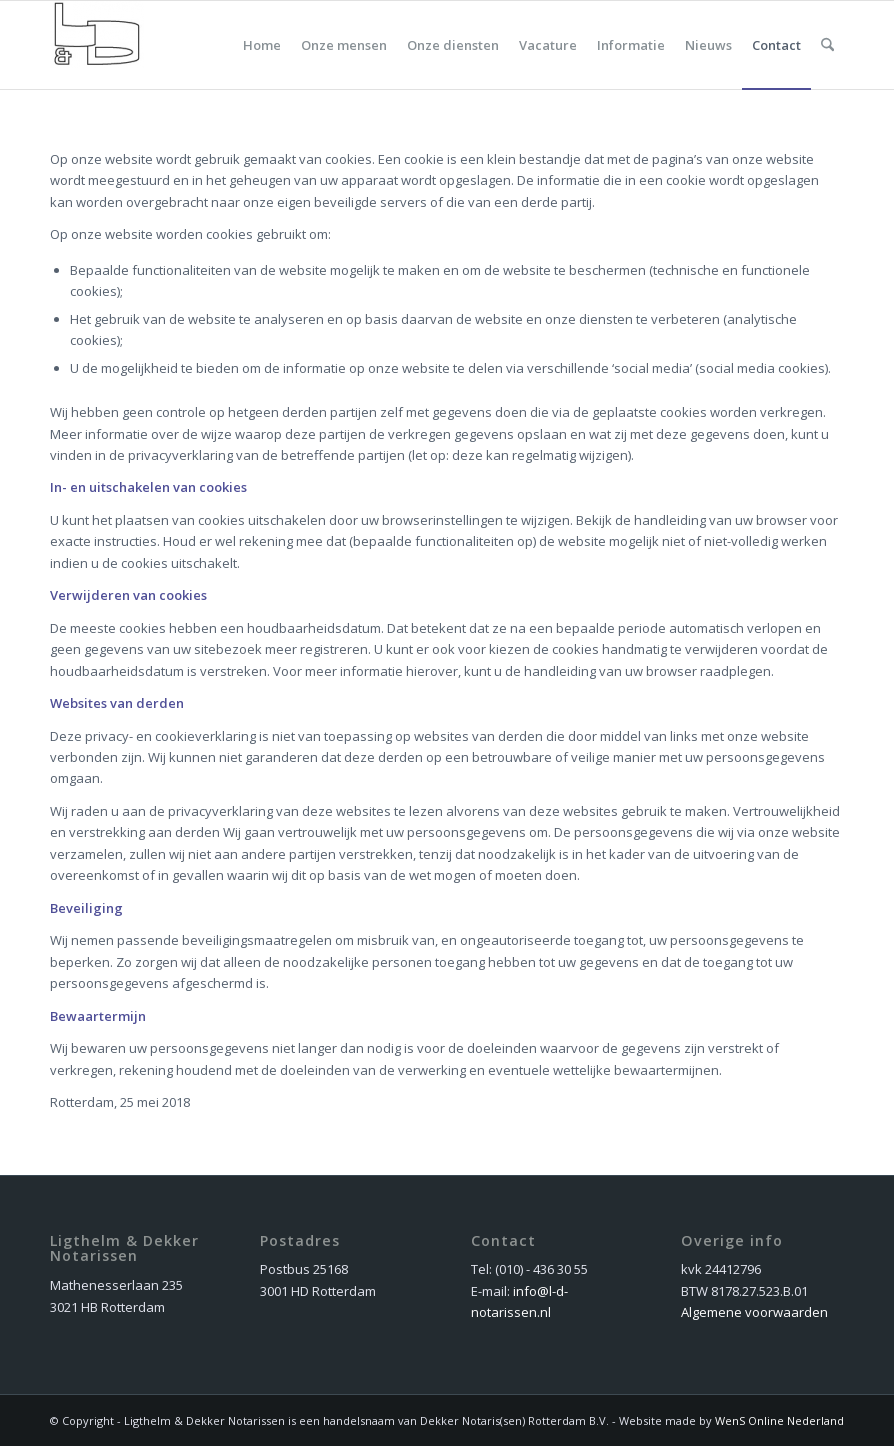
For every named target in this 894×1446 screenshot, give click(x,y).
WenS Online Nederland (779, 1420)
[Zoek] (827, 45)
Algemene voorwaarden (754, 1312)
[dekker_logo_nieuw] (97, 45)
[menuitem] (262, 45)
